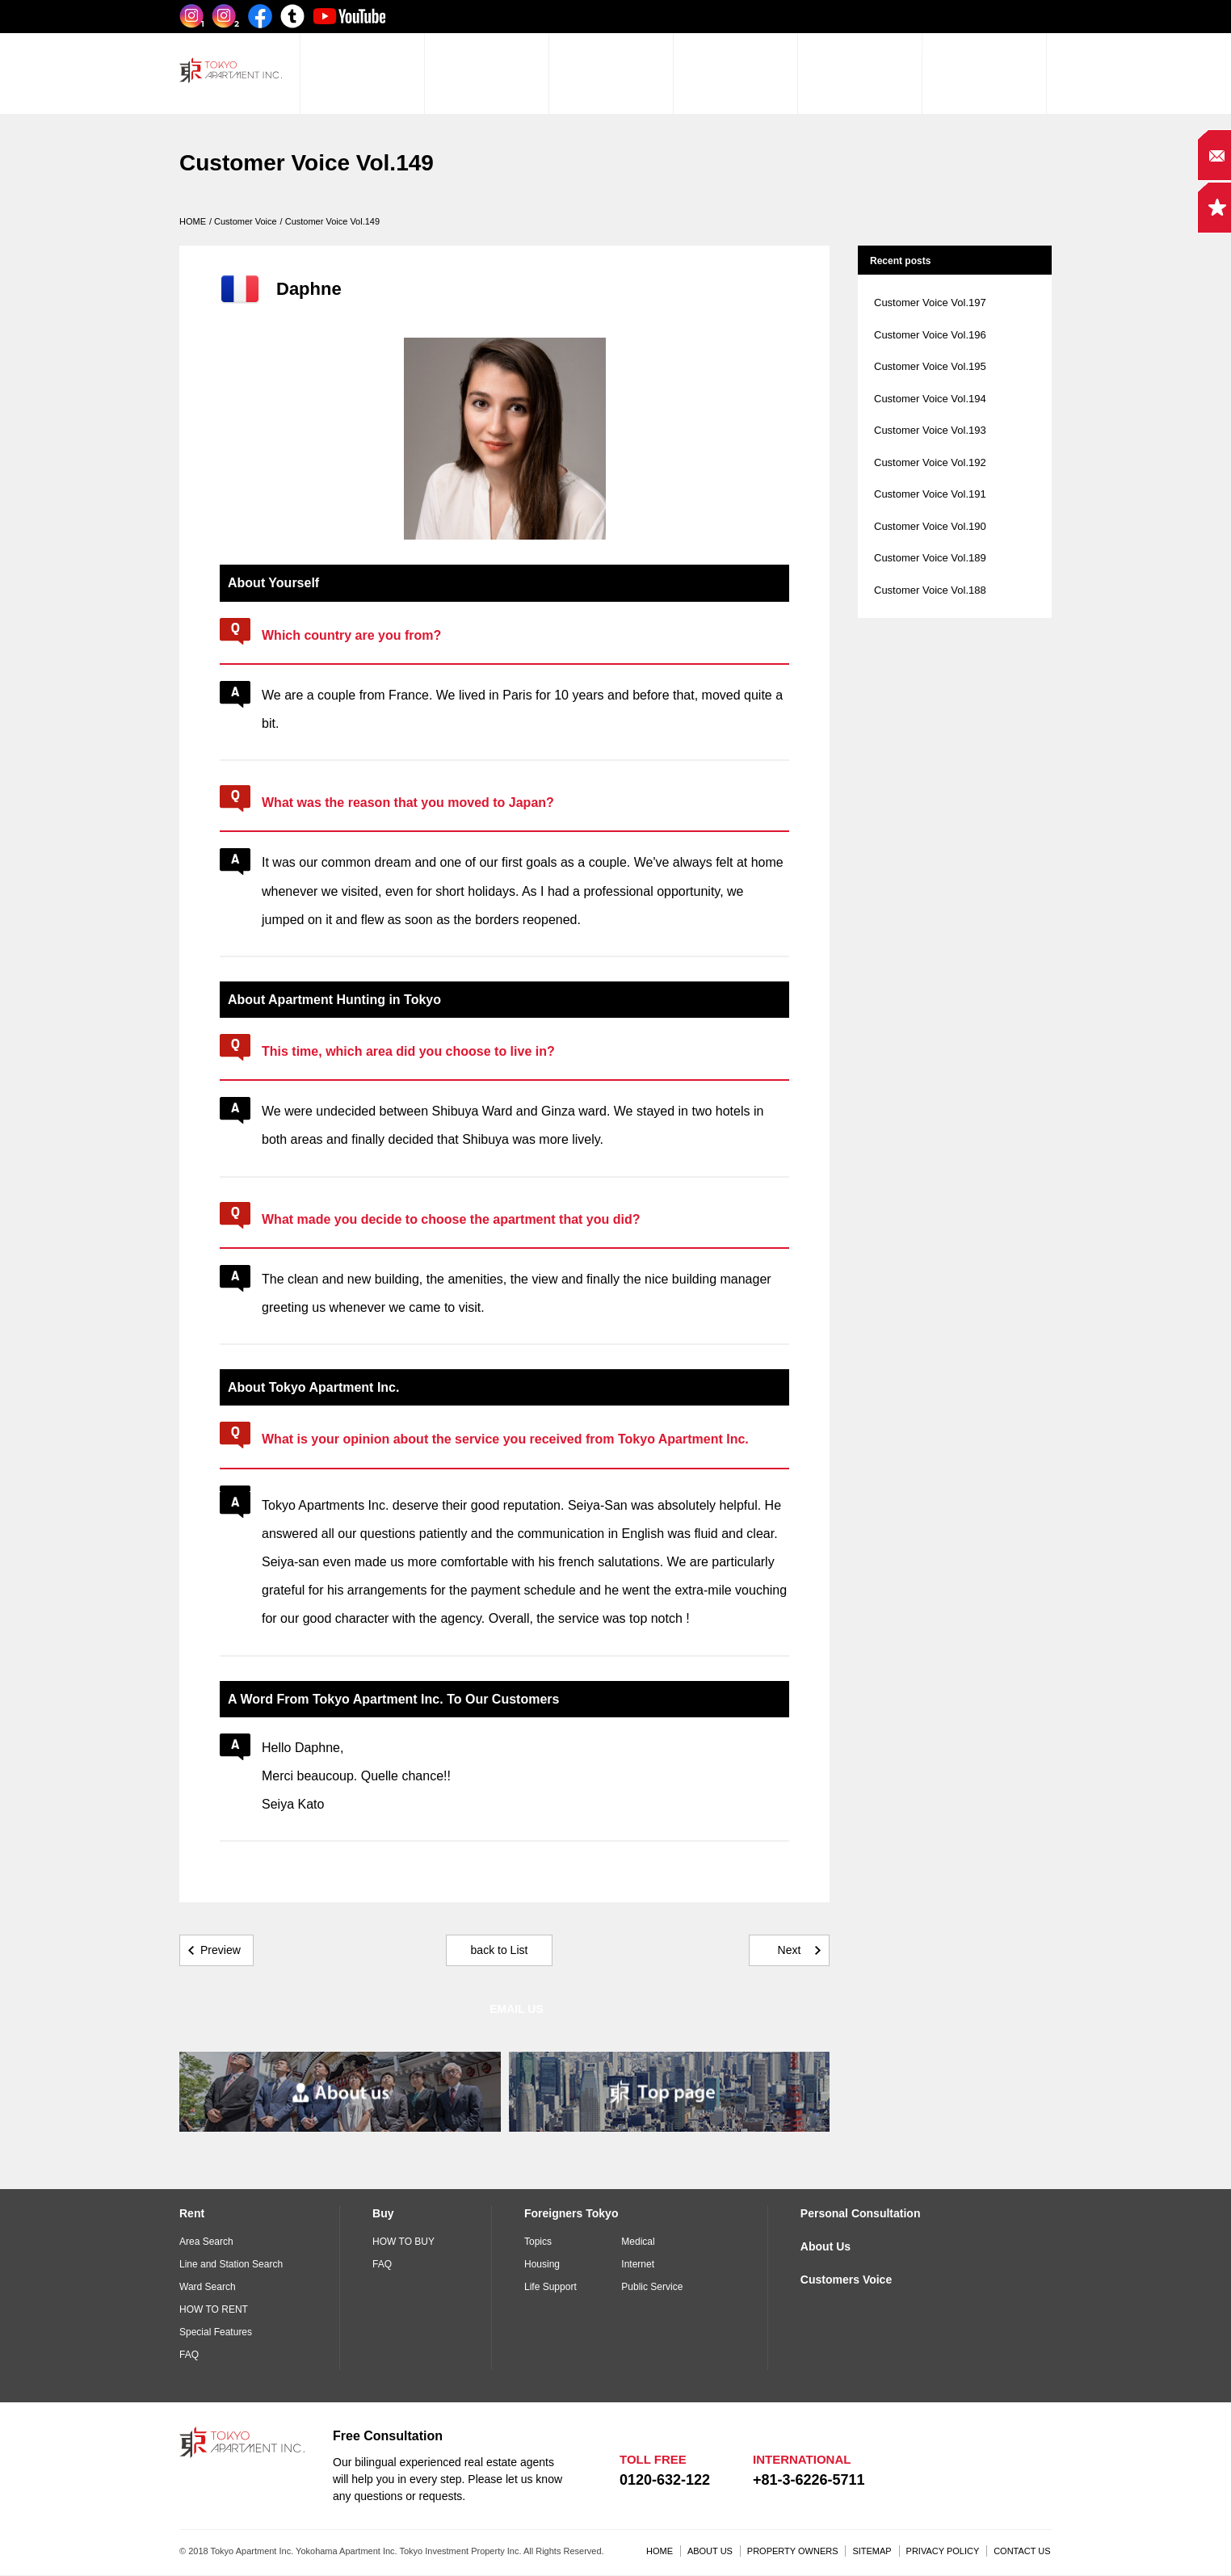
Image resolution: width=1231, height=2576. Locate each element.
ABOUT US (710, 2551)
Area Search (206, 2241)
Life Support (550, 2286)
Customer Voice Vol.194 (930, 399)
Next (789, 1950)
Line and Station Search (231, 2264)
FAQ (189, 2354)
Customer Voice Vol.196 (930, 335)
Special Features (215, 2332)
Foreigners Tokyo (571, 2213)
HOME (659, 2551)
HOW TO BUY (403, 2241)
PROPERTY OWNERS (792, 2551)
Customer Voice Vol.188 (930, 590)
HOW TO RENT (213, 2309)
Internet (637, 2264)
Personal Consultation (860, 2213)
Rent (191, 2213)
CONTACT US (1022, 2551)
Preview (220, 1950)
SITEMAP (871, 2551)
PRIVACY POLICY (943, 2551)
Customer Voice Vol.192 (930, 462)
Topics (538, 2241)
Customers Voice (846, 2279)
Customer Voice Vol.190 (930, 526)
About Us (825, 2246)
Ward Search (207, 2286)
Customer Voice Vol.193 (930, 430)
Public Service (652, 2286)
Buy (382, 2213)
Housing (542, 2264)
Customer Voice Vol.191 (930, 494)
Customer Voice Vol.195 (930, 366)
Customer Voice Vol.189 (930, 558)
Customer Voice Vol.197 (930, 302)
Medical (637, 2241)
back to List (499, 1950)
